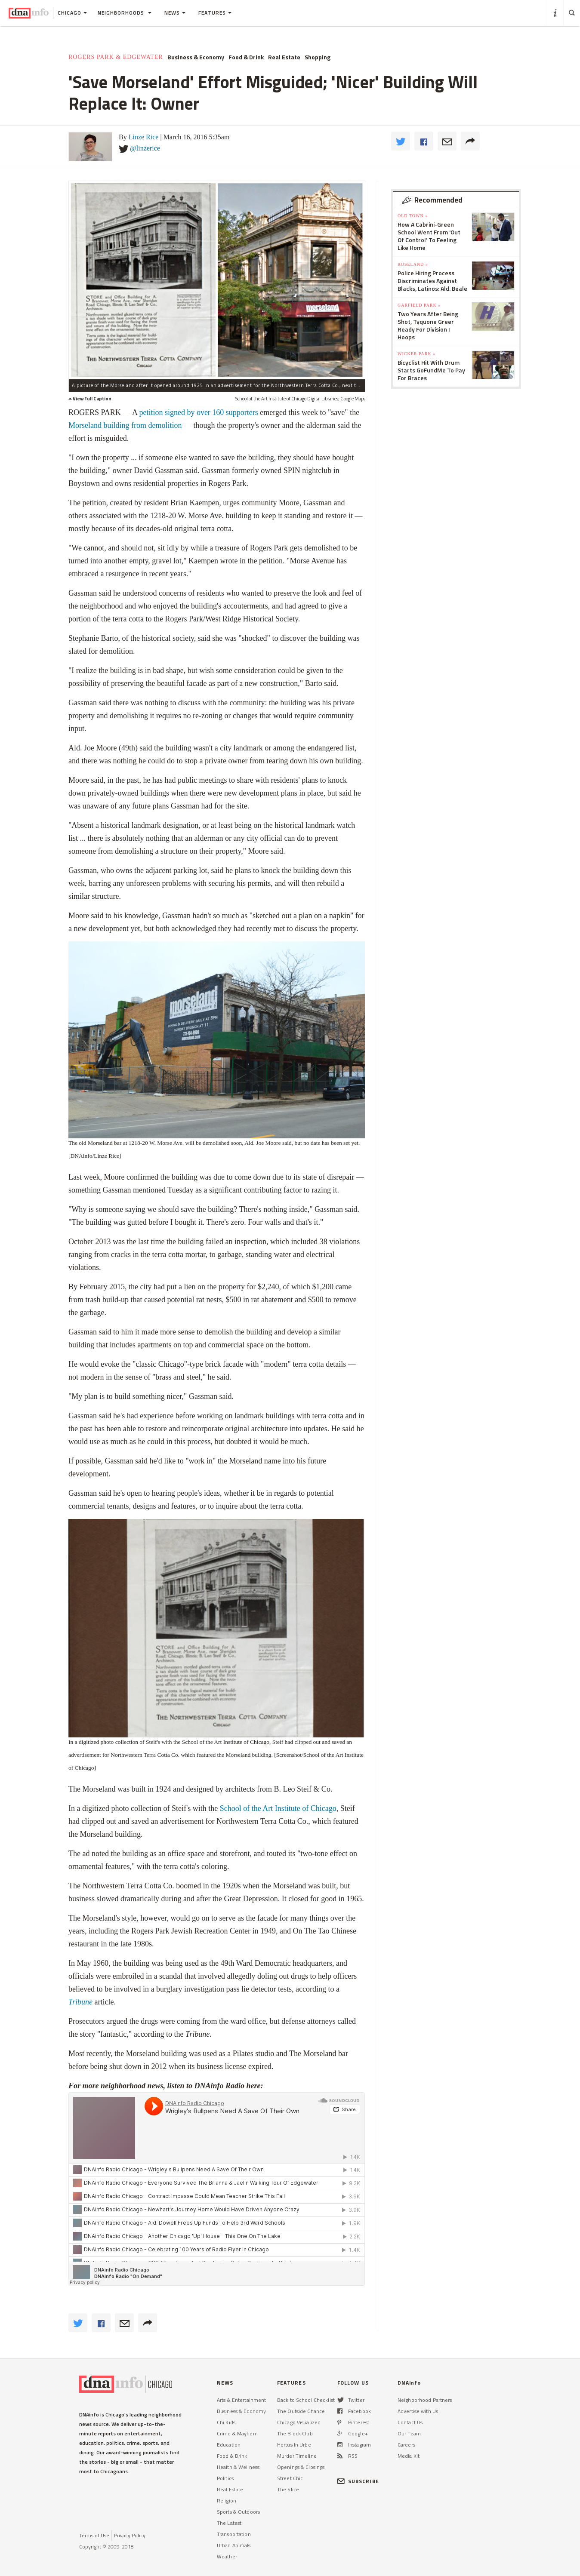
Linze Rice (144, 137)
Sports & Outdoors (238, 2512)
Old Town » (413, 215)
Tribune (80, 2002)
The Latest (229, 2523)
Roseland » (413, 264)
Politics (225, 2478)
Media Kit (409, 2456)
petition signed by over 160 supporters (198, 412)
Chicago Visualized (299, 2422)
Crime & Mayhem (237, 2433)
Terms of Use (94, 2535)
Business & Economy (195, 57)
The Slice (288, 2489)
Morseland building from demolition (125, 425)
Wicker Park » (416, 353)
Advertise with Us (418, 2411)
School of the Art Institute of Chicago (278, 1808)
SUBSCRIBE (358, 2481)
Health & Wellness (238, 2467)
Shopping (317, 57)
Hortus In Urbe (294, 2445)
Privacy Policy (129, 2535)
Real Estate (284, 57)
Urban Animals (234, 2545)
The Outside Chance (301, 2411)
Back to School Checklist (306, 2400)
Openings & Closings (300, 2467)
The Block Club (295, 2433)
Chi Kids (226, 2422)
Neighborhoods (124, 13)
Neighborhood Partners (425, 2400)
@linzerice (145, 148)
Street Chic (290, 2478)
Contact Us (410, 2422)
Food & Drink (246, 57)
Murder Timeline (297, 2456)
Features (214, 13)
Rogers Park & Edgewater (115, 57)
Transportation (234, 2534)
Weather (227, 2556)
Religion (226, 2500)
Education (229, 2445)
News (174, 13)
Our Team (409, 2433)
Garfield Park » (419, 305)
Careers (406, 2445)
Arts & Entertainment (241, 2400)
